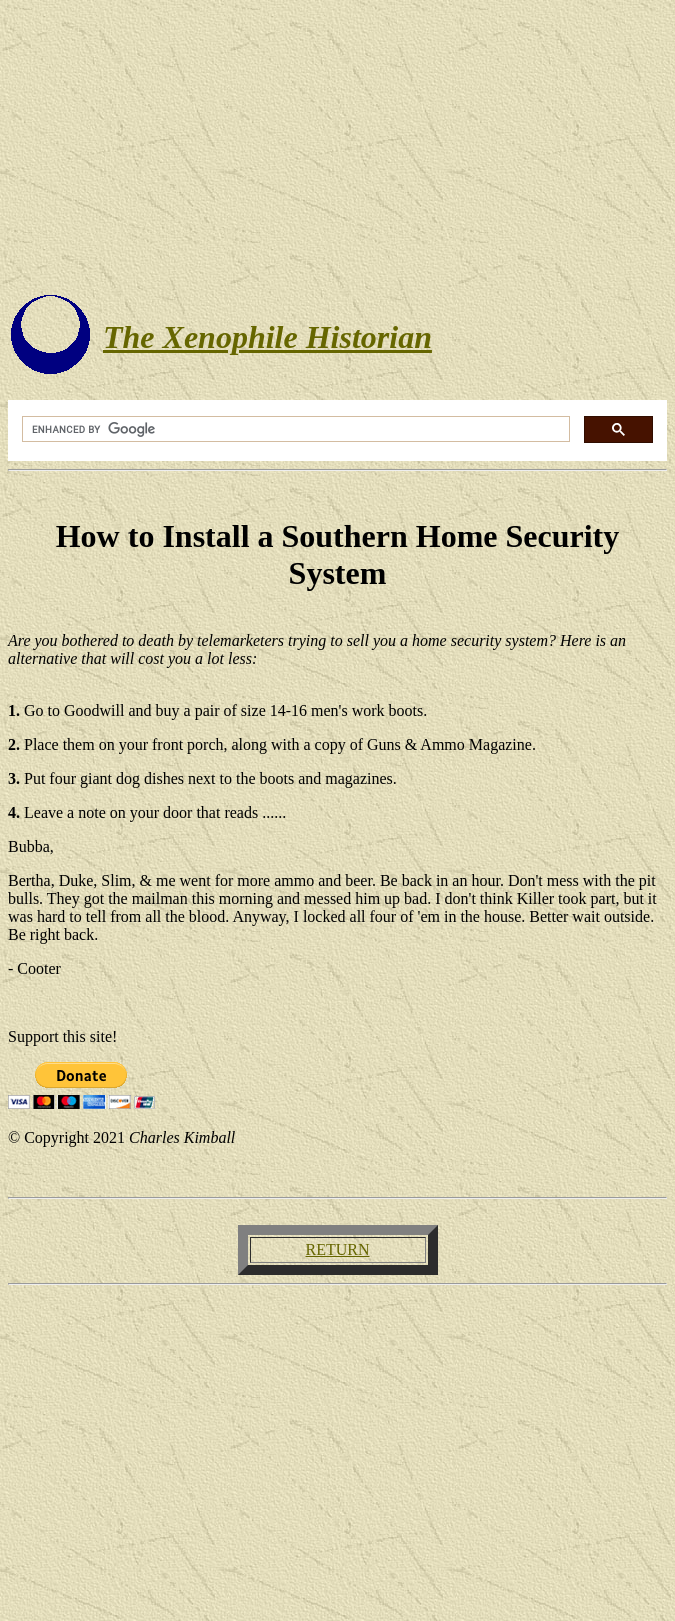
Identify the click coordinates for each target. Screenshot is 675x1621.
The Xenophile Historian (267, 337)
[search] (294, 429)
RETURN (338, 1249)
